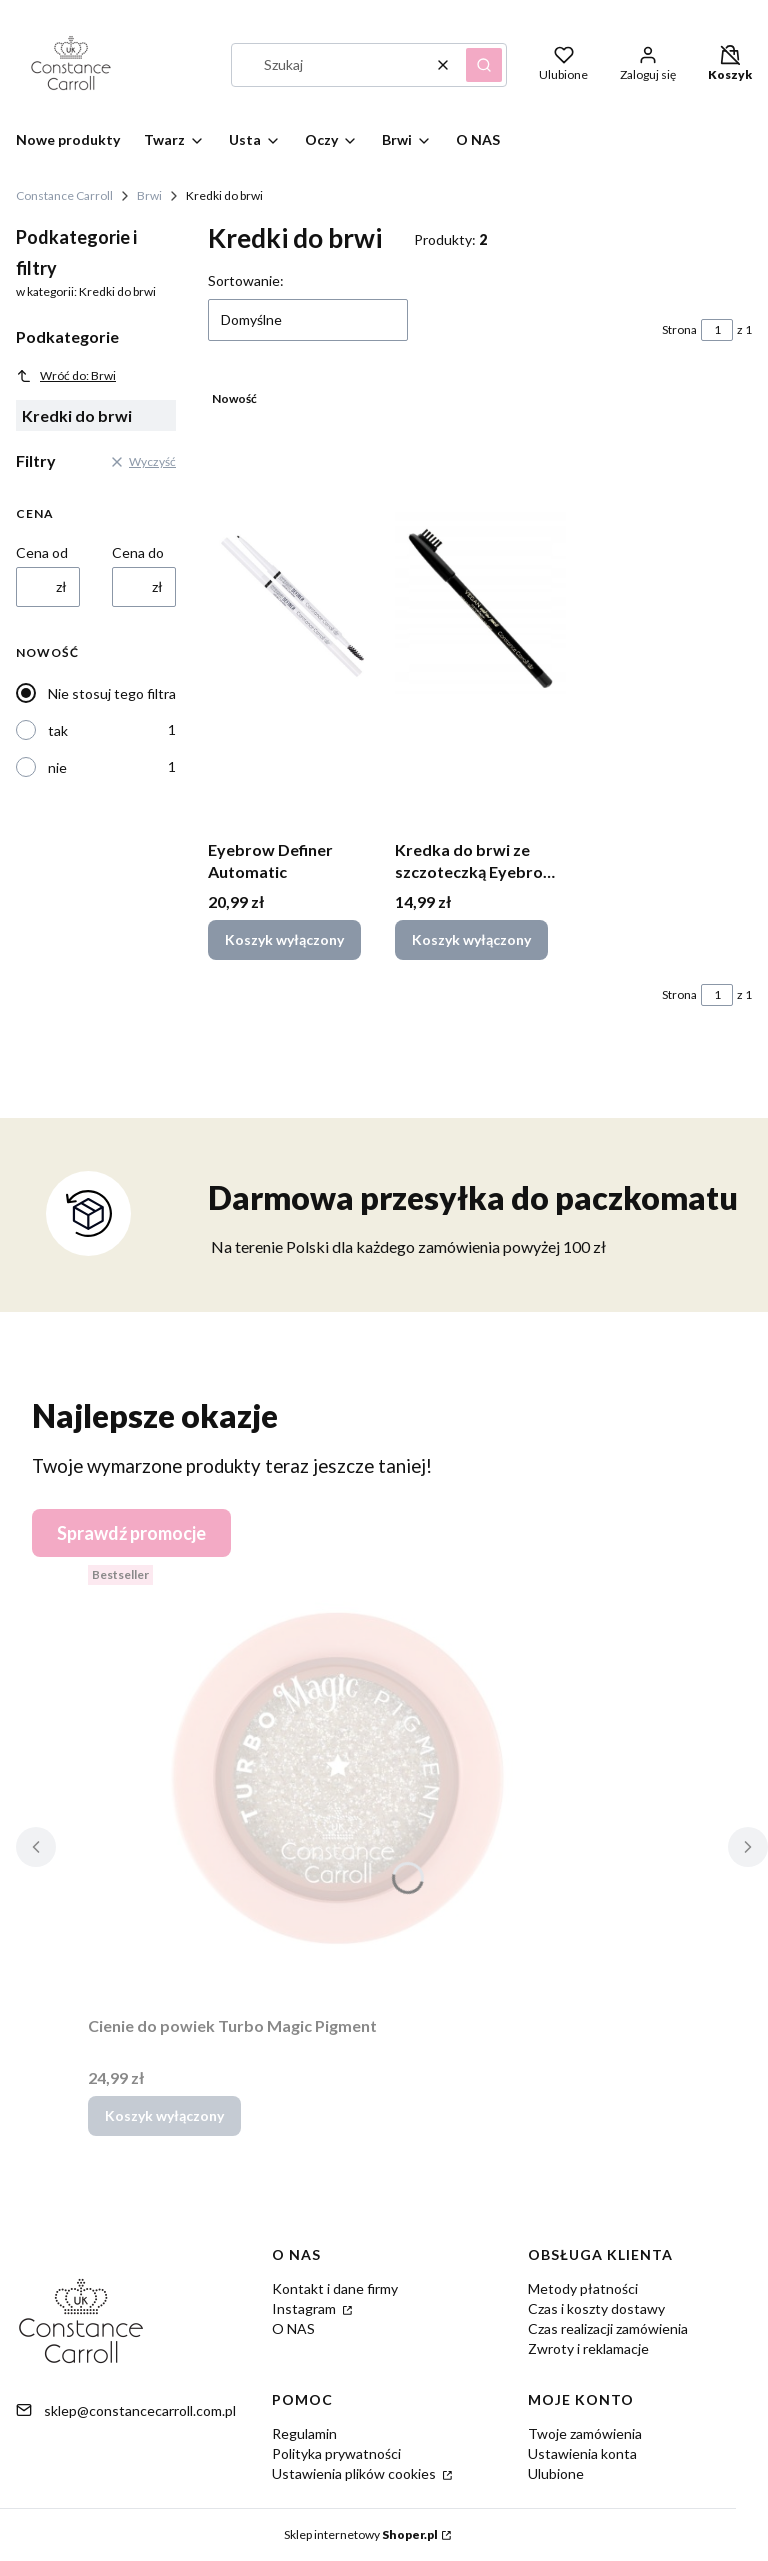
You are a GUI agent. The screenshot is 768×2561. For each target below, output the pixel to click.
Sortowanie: (246, 280)
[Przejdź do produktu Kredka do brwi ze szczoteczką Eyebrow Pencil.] (480, 606)
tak (58, 730)
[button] (484, 65)
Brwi (149, 195)
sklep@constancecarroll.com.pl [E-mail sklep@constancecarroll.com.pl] (140, 2410)
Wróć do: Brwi (66, 376)
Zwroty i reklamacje (588, 2348)
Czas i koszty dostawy (596, 2308)
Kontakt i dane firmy (335, 2288)
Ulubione (556, 2473)
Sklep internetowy (361, 2534)
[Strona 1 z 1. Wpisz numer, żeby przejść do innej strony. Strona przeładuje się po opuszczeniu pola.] (717, 330)
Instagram (305, 2308)
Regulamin (304, 2433)
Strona (679, 329)
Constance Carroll (64, 195)
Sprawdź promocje (131, 1533)
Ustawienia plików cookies (355, 2473)
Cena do (138, 552)
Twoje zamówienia (585, 2433)
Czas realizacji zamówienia (608, 2328)
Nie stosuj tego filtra (112, 693)
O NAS (293, 2328)
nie (57, 767)
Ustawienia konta (582, 2453)
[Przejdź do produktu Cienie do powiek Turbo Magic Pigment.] (338, 1782)
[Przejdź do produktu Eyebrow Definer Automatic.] (293, 606)
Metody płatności (583, 2288)
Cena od (42, 552)
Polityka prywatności (336, 2453)
